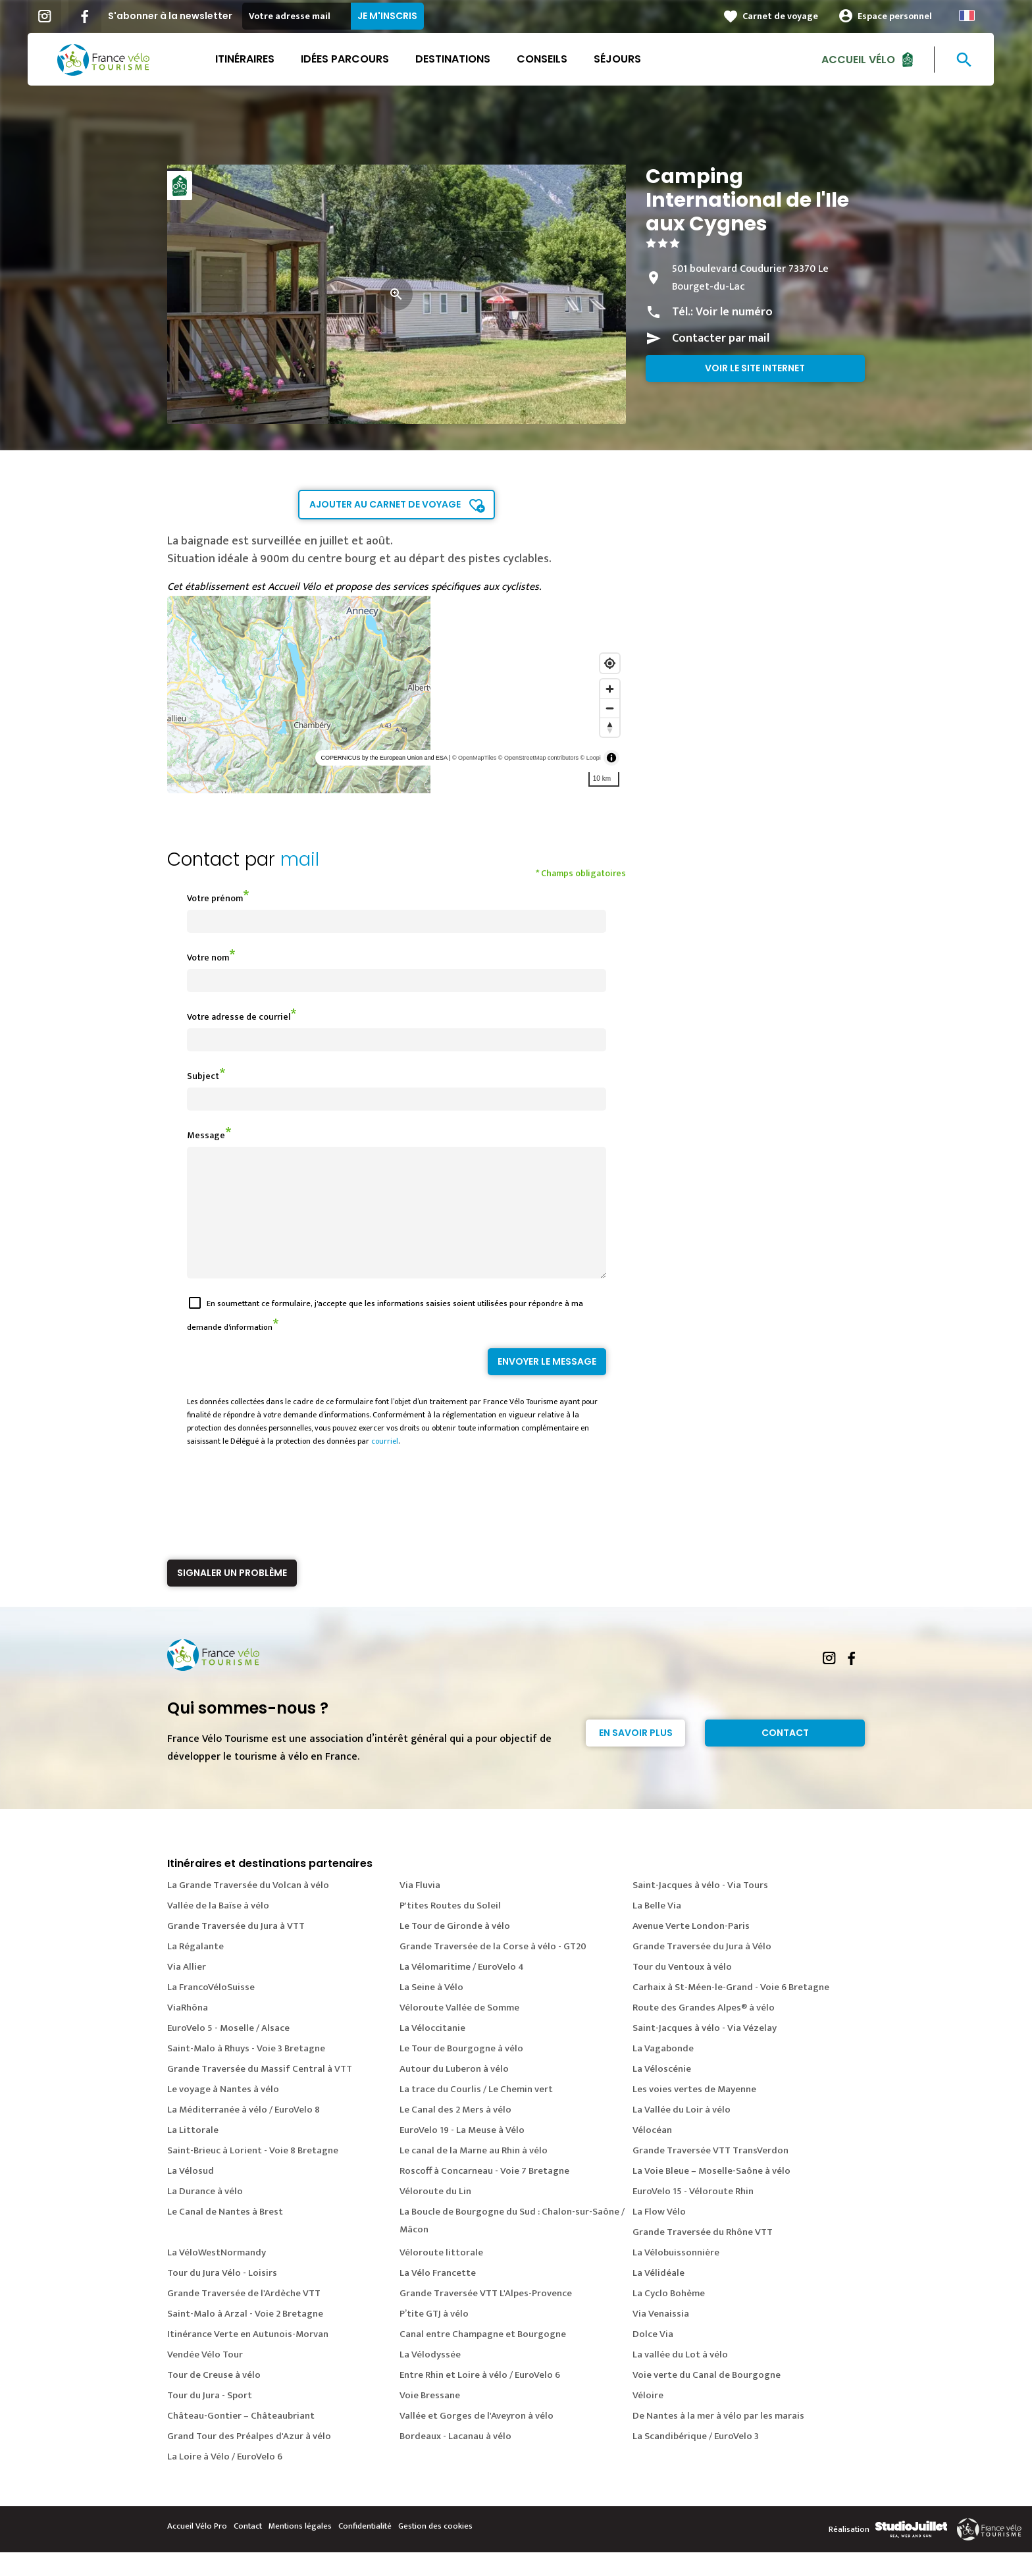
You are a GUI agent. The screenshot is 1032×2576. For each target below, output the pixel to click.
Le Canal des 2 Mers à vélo (455, 2133)
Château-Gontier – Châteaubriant (241, 2439)
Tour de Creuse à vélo (214, 2398)
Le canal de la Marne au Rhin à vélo (474, 2174)
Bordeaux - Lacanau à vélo (455, 2460)
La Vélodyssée (430, 2378)
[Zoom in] (609, 688)
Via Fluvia (420, 1909)
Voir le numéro (734, 312)
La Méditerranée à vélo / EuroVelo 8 (243, 2133)
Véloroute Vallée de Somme (459, 2031)
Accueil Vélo (863, 58)
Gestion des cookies (435, 2549)
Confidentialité (365, 2549)
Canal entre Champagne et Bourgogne (483, 2358)
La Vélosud (190, 2194)
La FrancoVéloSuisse (211, 2011)
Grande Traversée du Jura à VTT (236, 1949)
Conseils (547, 58)
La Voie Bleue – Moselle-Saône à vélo (711, 2194)
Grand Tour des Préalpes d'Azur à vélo (249, 2460)
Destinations (458, 58)
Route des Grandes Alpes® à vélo (703, 2031)
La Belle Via (656, 1929)
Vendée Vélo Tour (205, 2378)
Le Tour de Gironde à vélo (455, 1949)
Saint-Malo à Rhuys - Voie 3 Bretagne (246, 2072)
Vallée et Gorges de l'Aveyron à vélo (477, 2439)
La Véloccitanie (432, 2051)
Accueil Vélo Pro (197, 2549)
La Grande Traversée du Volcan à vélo (248, 1909)
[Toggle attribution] (611, 758)
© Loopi (590, 757)
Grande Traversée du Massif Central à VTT (259, 2092)
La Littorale (193, 2153)
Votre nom (208, 957)
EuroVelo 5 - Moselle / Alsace (228, 2051)
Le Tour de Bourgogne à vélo (461, 2072)
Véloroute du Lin (435, 2215)
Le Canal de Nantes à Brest (225, 2235)
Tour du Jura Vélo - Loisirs (222, 2296)
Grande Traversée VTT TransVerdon (710, 2174)
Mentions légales (300, 2549)
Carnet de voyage (785, 16)
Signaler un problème (232, 1596)
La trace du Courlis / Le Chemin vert (476, 2113)
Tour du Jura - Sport (209, 2419)
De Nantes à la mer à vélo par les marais (718, 2439)
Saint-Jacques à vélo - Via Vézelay (704, 2051)
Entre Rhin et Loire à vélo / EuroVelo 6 (480, 2398)
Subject (203, 1076)
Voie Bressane (430, 2419)
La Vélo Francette (438, 2296)
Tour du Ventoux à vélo (682, 1990)
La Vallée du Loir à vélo (681, 2133)
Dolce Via (652, 2358)
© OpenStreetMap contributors (538, 757)
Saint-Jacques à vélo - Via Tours (700, 1909)
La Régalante (195, 1970)
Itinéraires (250, 58)
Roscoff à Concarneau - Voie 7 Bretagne (484, 2194)
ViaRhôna (187, 2031)
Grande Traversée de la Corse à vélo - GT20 (493, 1970)
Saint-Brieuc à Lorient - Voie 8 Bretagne (252, 2174)
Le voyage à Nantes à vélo (223, 2113)
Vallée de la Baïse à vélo (218, 1929)
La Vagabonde (663, 2072)
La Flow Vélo (659, 2235)
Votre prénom (215, 898)
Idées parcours (350, 58)
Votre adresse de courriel (238, 1016)
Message (206, 1135)
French (972, 15)
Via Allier (186, 1990)
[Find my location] (609, 663)
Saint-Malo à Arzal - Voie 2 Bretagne (245, 2337)
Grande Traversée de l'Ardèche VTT (244, 2317)
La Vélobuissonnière (675, 2276)
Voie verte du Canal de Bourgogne (706, 2398)
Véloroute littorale (441, 2276)
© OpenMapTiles (474, 757)
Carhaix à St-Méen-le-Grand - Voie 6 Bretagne (730, 2011)
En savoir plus (636, 1756)
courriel (384, 1464)
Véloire (647, 2419)
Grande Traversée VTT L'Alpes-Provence (486, 2317)
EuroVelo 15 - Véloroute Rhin (693, 2215)
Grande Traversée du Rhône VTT (702, 2255)
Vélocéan (652, 2153)
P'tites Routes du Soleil (450, 1929)
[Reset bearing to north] (609, 727)
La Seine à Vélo (431, 2011)
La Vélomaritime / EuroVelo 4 (462, 1990)
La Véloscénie (661, 2092)
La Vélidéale (658, 2296)
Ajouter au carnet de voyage (385, 504)
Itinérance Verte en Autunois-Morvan (247, 2358)
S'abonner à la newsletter (175, 15)
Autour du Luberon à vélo (454, 2092)
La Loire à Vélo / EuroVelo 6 (224, 2480)
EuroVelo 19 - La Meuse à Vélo (462, 2153)
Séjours (622, 58)
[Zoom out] (609, 708)
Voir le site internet (755, 368)
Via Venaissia (660, 2337)
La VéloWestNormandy (216, 2276)
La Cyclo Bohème (668, 2317)
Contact (785, 1756)
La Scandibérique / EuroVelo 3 (695, 2460)
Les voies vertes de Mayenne (694, 2113)
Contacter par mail (720, 338)
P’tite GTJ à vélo (434, 2337)
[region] (396, 694)
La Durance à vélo (205, 2215)
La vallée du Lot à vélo (680, 2378)
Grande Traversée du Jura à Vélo (701, 1970)
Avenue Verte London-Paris (691, 1949)
